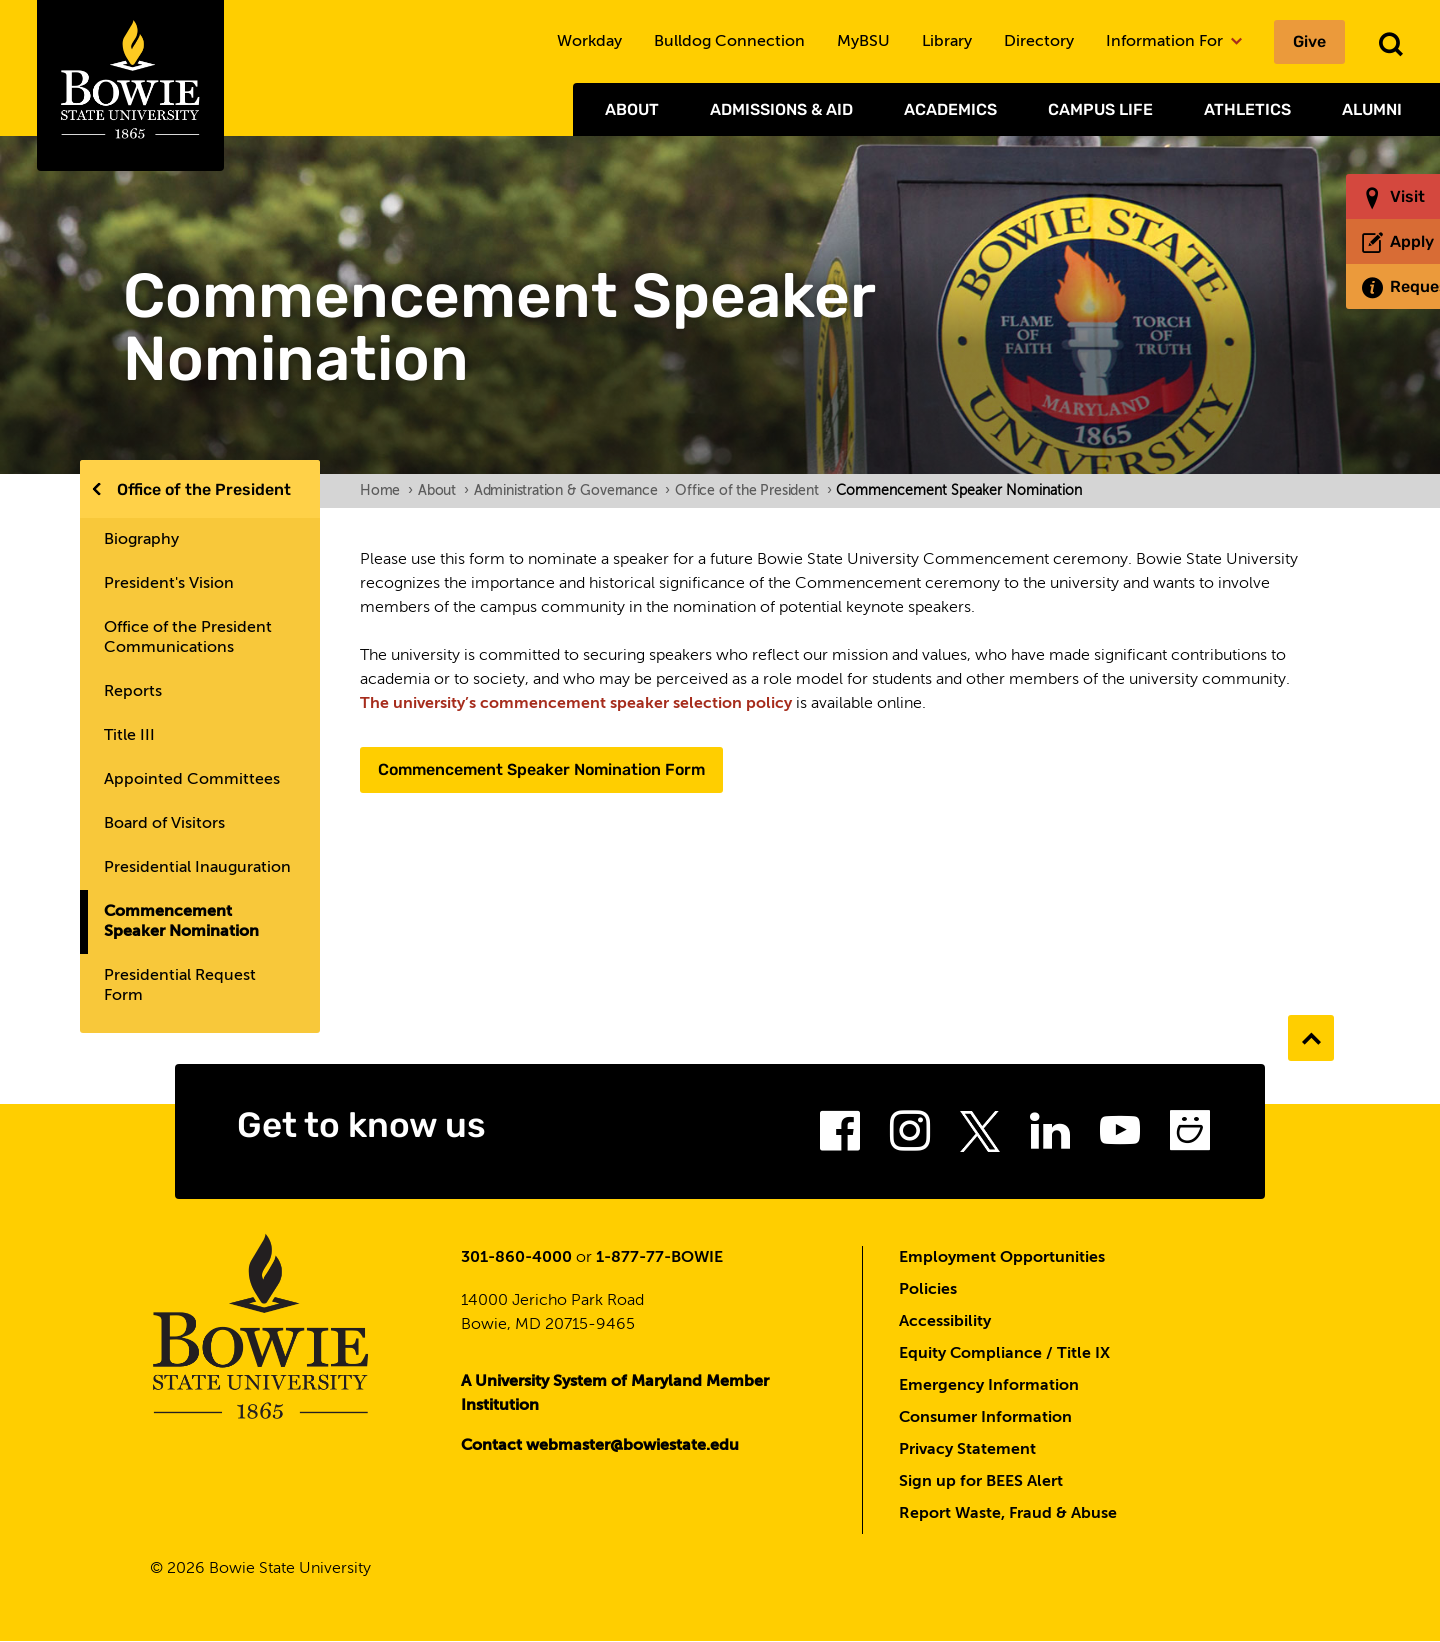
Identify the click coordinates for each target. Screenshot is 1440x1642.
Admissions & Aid (781, 109)
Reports (133, 692)
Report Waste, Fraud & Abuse (1008, 1514)
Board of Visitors (164, 824)
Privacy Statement (967, 1450)
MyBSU (863, 42)
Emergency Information (989, 1386)
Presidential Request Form (180, 986)
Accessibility (945, 1322)
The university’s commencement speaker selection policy (576, 704)
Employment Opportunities (1002, 1258)
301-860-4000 (516, 1258)
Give (1309, 41)
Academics (950, 109)
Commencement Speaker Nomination (181, 922)
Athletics (1247, 109)
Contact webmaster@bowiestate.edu (600, 1446)
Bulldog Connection (729, 42)
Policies (928, 1290)
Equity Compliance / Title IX (1004, 1354)
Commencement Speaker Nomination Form (541, 769)
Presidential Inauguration (197, 868)
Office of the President (204, 489)
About (632, 109)
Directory (1039, 42)
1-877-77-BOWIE (659, 1258)
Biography (141, 540)
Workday (589, 42)
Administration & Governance (572, 491)
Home (386, 491)
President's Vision (169, 584)
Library (947, 42)
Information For (1174, 42)
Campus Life (1100, 109)
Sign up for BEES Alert (981, 1482)
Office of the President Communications (188, 638)
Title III (129, 736)
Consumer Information (985, 1418)
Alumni (1372, 109)
